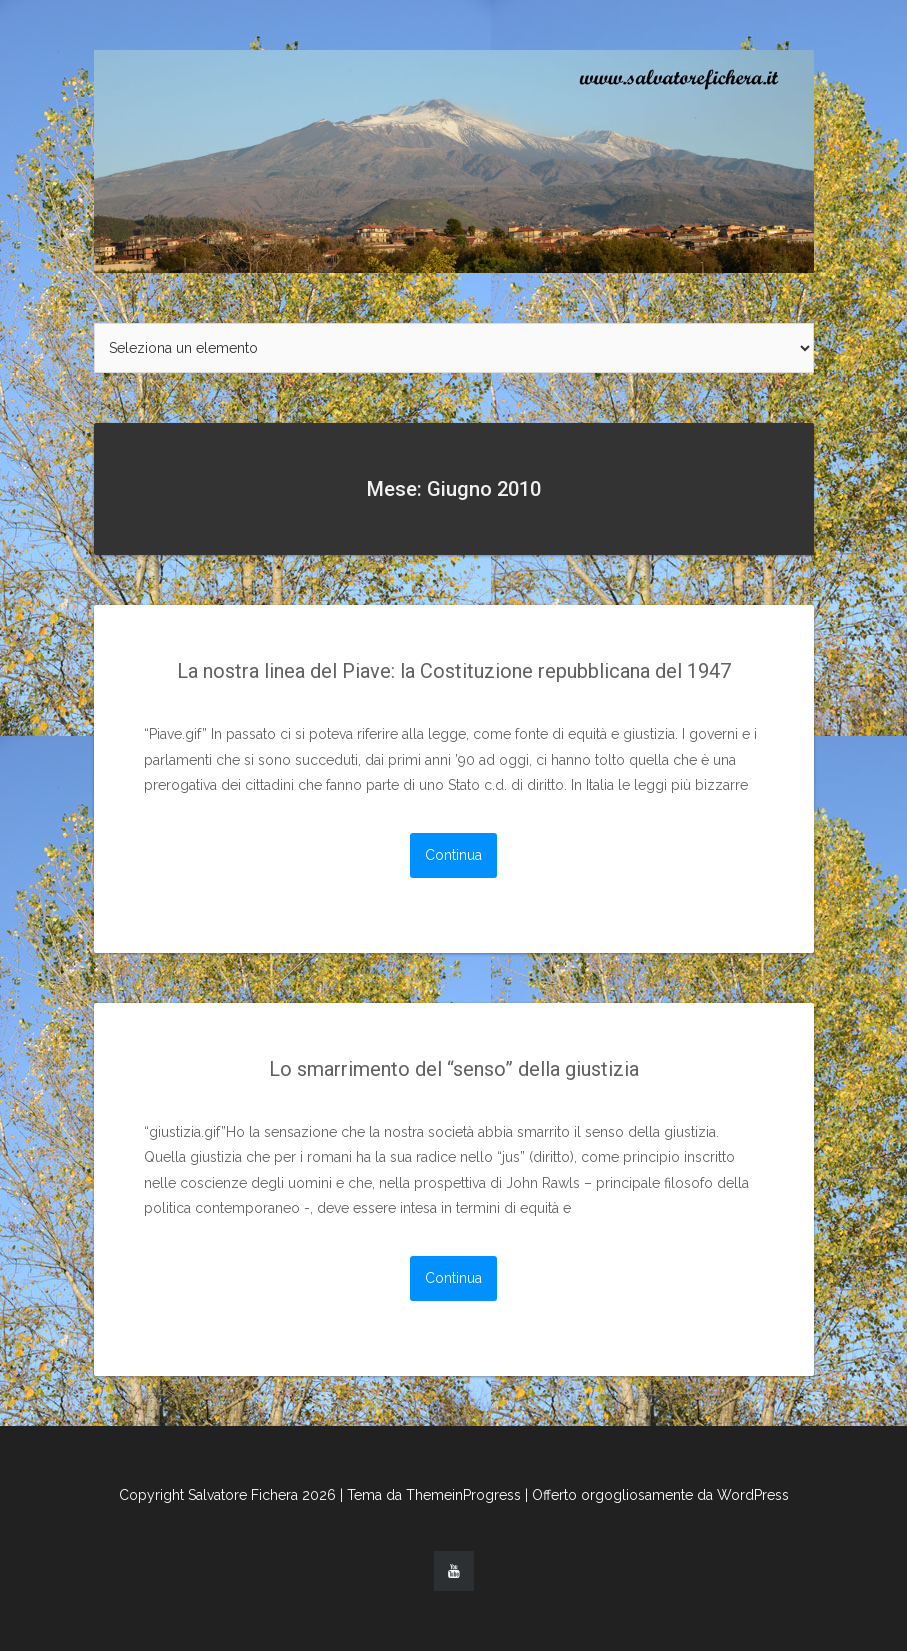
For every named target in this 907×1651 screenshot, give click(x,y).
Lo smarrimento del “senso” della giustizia (454, 1069)
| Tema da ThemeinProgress (430, 1495)
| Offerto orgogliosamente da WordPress (657, 1495)
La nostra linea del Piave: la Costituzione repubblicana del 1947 (454, 671)
